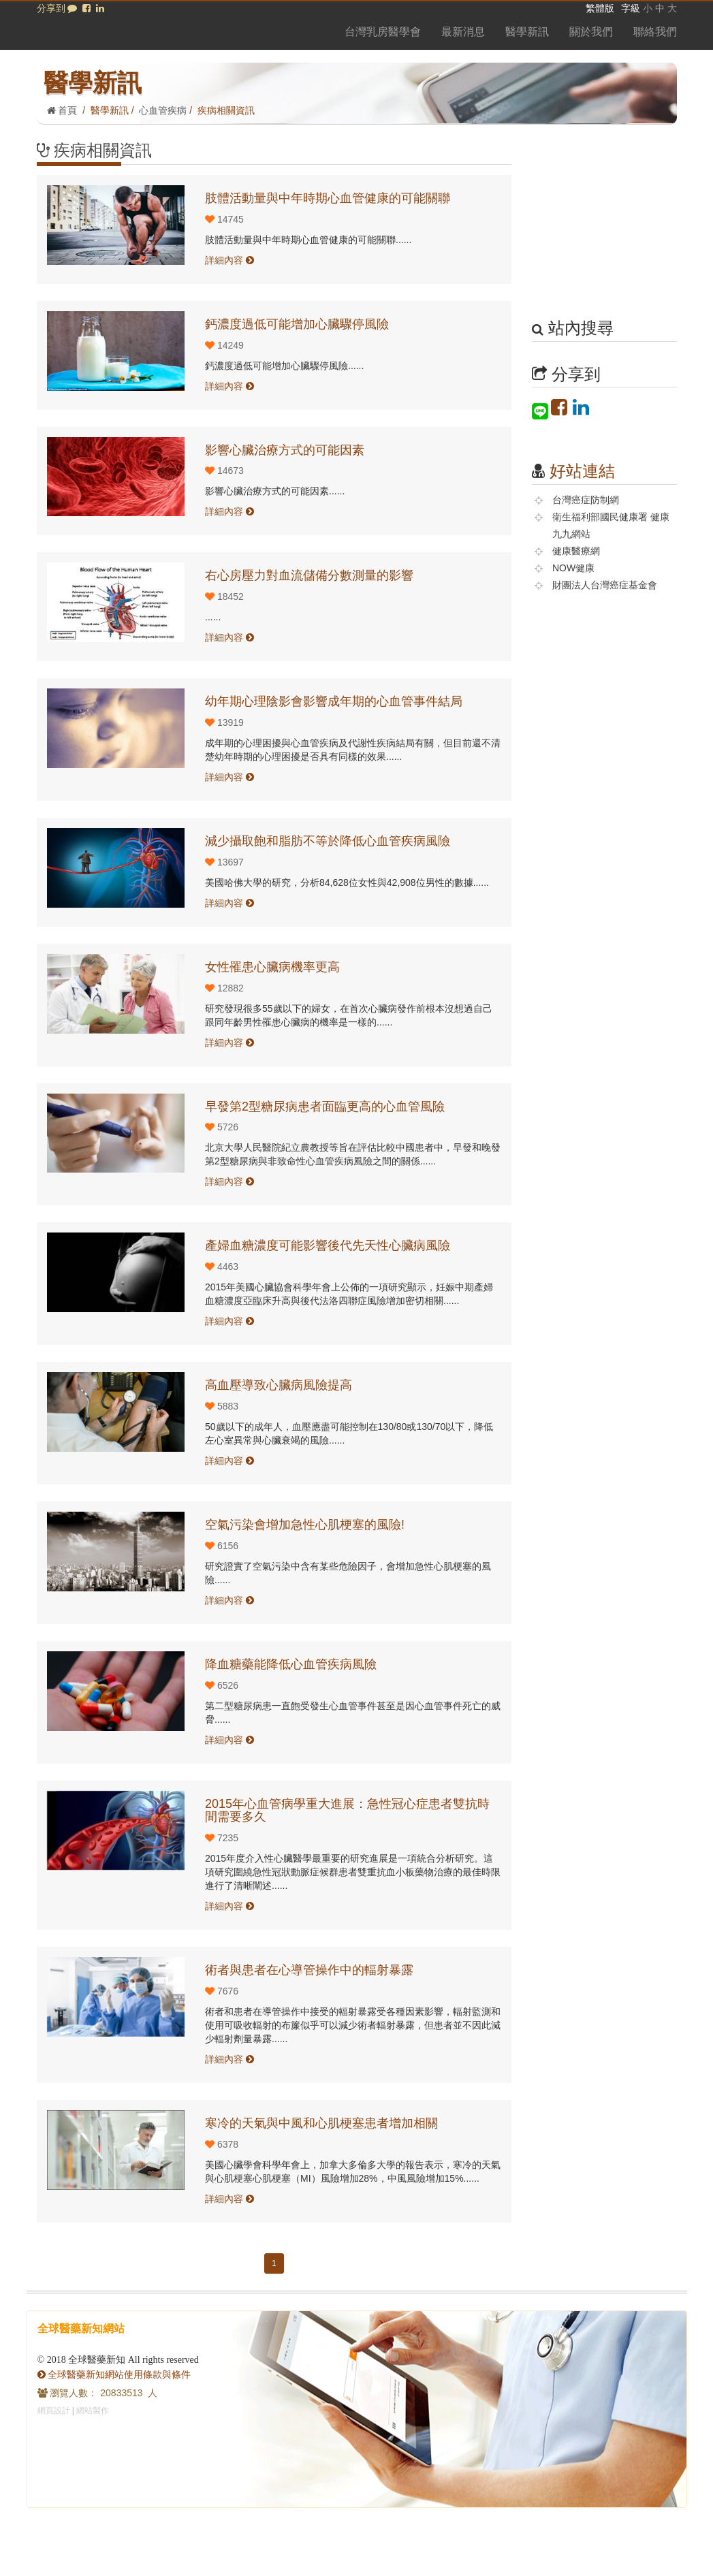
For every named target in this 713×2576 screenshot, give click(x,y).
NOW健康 (573, 567)
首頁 (62, 110)
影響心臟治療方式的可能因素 (284, 450)
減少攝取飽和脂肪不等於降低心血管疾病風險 (327, 841)
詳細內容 (229, 260)
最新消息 (463, 31)
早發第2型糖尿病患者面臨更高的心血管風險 (325, 1106)
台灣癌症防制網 (585, 499)
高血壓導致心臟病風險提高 (278, 1385)
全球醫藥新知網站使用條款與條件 (114, 2374)
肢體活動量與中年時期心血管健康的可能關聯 (327, 198)
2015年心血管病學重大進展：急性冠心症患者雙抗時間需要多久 (347, 1810)
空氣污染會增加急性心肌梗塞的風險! (305, 1524)
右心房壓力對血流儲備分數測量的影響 (309, 575)
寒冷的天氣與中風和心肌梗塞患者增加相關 (321, 2123)
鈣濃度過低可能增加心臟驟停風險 (297, 324)
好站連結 (582, 471)
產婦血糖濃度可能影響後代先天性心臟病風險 (327, 1245)
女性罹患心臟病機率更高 (272, 967)
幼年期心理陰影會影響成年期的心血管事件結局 (333, 701)
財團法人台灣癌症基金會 (604, 584)
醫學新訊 (527, 31)
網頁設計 (53, 2410)
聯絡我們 (655, 31)
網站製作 (92, 2410)
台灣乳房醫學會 (383, 31)
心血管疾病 (163, 110)
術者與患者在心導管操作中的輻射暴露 (309, 1970)
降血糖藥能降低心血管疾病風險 (291, 1664)
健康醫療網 (576, 550)
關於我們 (591, 31)
